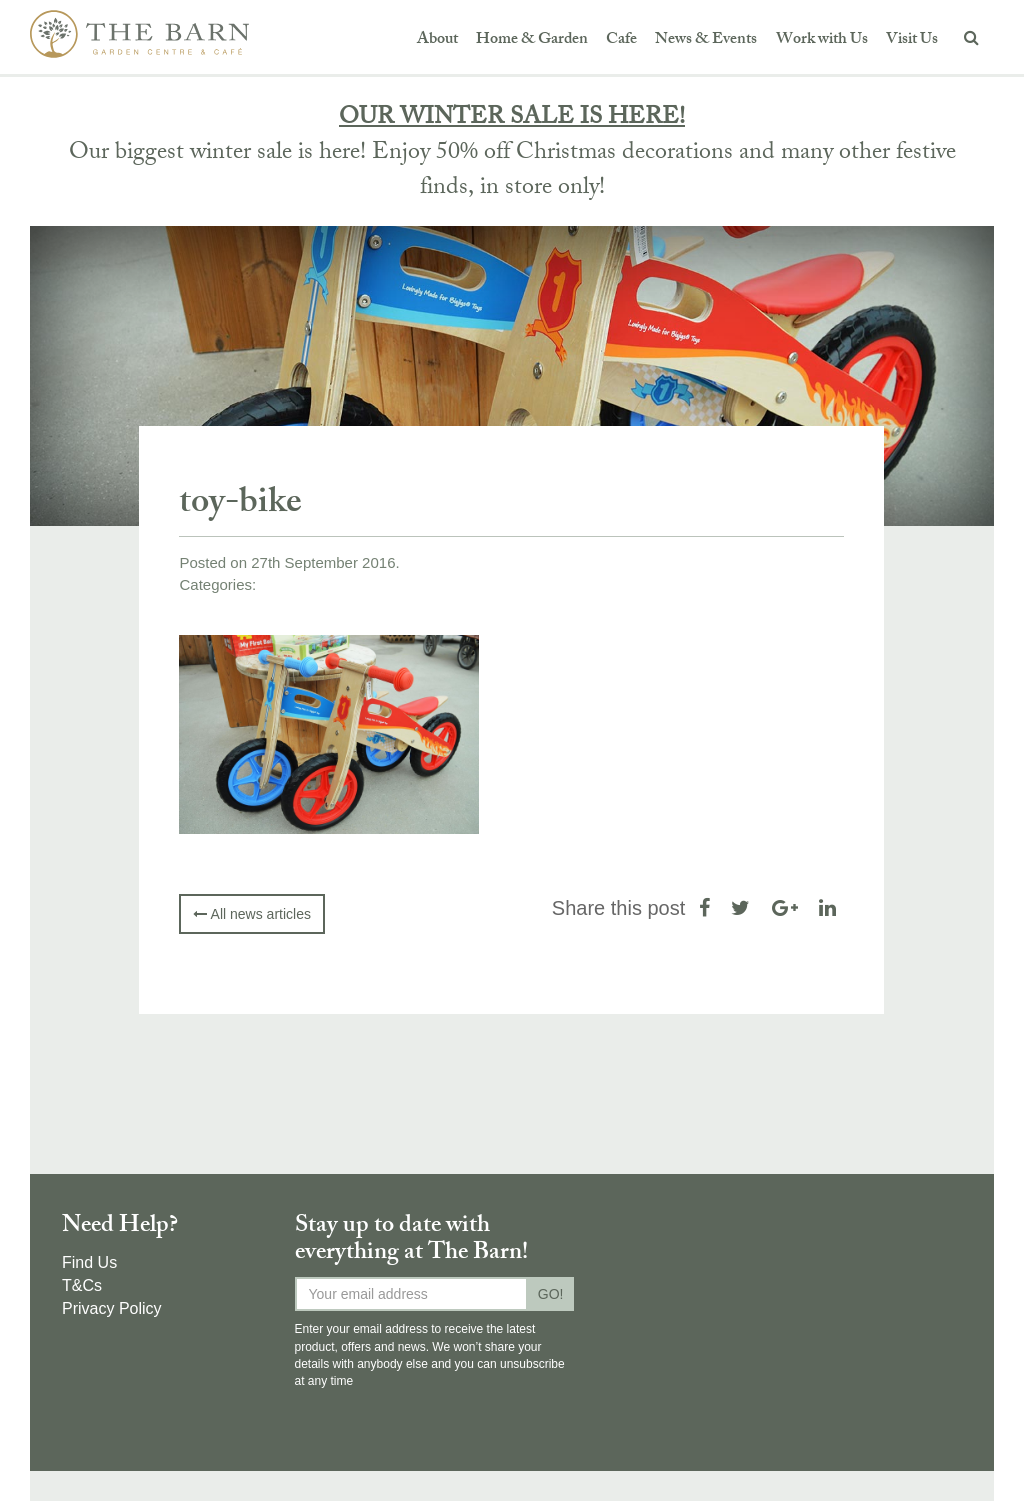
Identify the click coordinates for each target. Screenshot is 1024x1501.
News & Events (706, 40)
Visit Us (912, 40)
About (437, 40)
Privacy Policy (112, 1308)
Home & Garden (532, 40)
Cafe (621, 40)
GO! (551, 1294)
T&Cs (82, 1285)
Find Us (89, 1262)
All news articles (251, 914)
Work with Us (822, 40)
